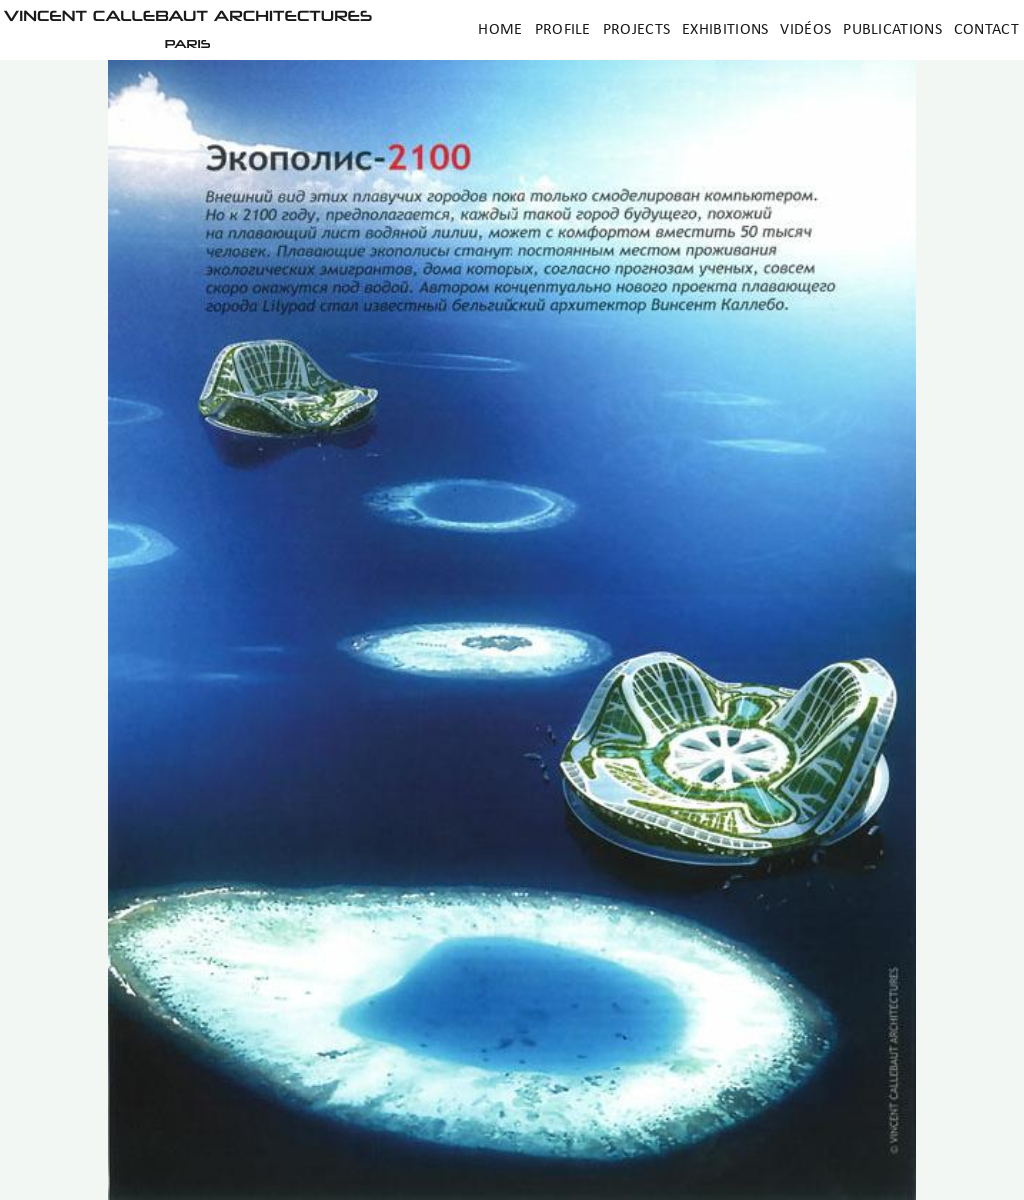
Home (500, 30)
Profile (563, 30)
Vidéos (805, 30)
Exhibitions (725, 30)
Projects (636, 30)
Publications (892, 30)
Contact (986, 30)
